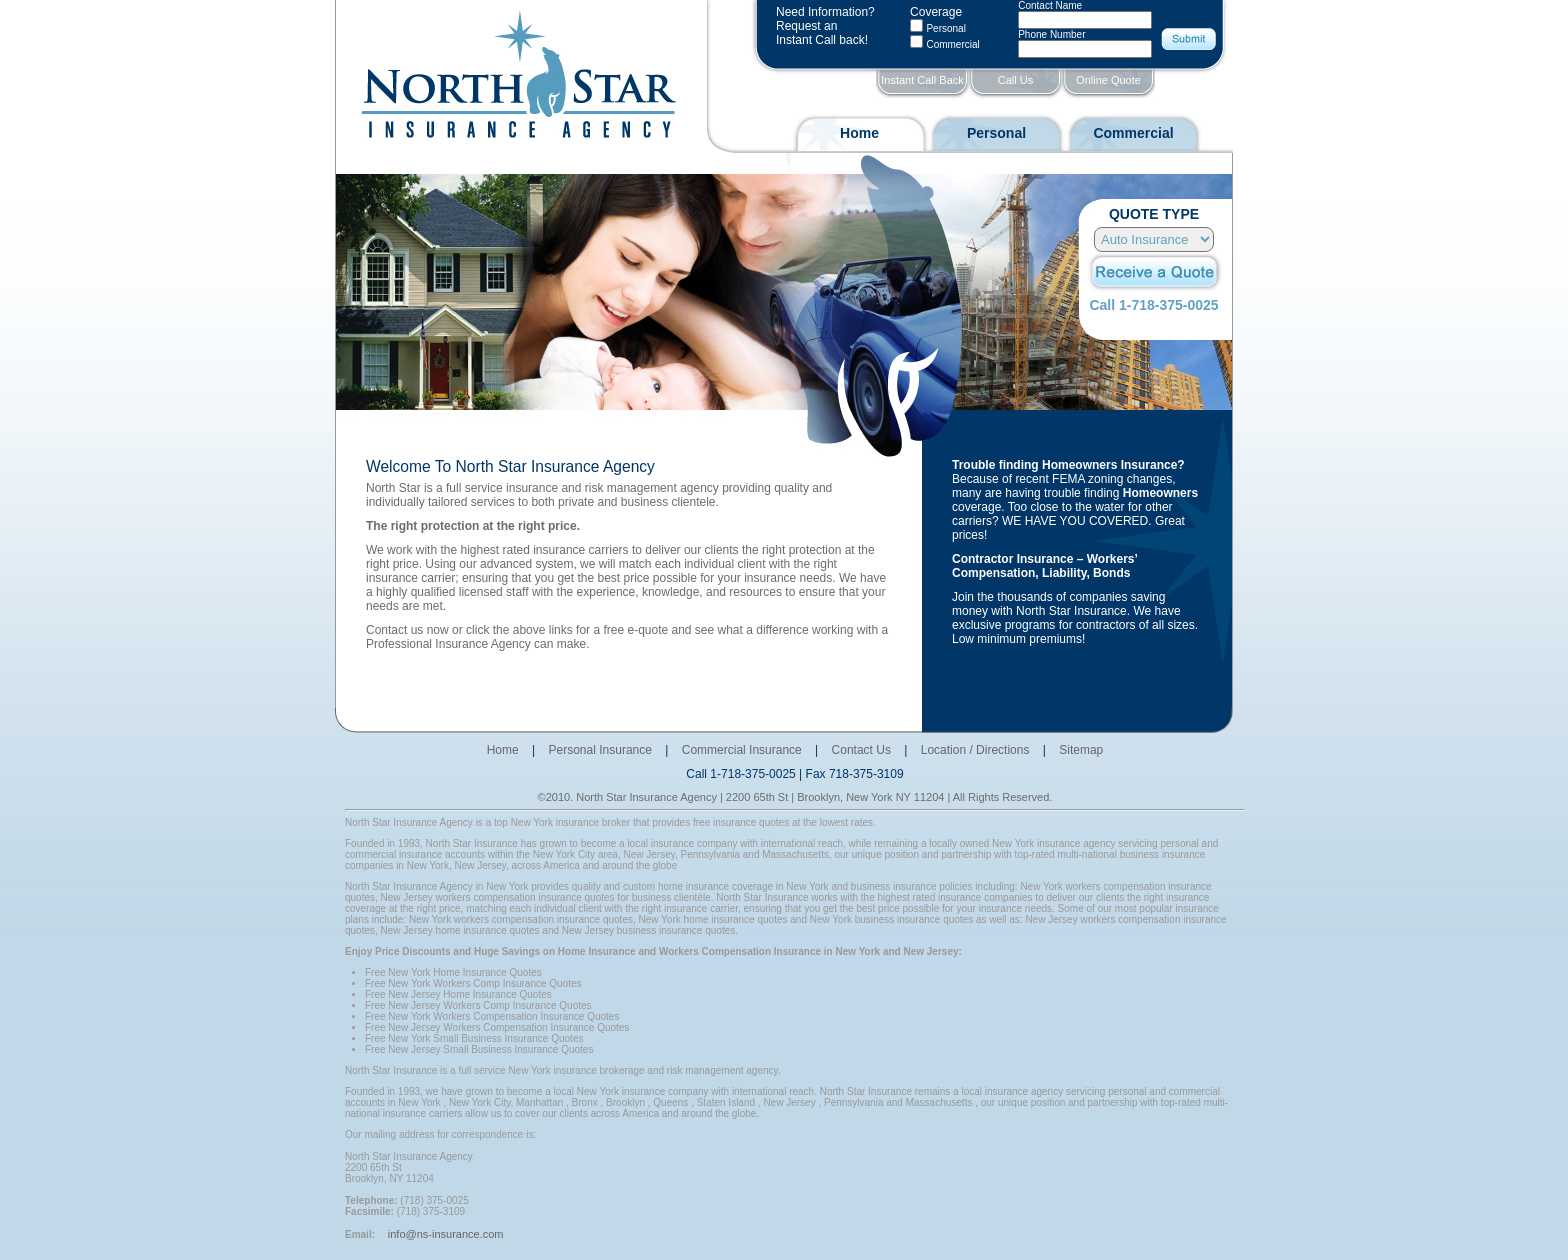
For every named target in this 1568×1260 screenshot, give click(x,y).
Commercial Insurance (742, 750)
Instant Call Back (922, 80)
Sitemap (1081, 750)
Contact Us (861, 750)
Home (859, 133)
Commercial (1133, 133)
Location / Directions (975, 750)
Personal (945, 28)
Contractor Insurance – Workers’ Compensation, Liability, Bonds (1044, 566)
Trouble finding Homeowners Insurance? (1068, 465)
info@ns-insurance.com (446, 1234)
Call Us (1015, 80)
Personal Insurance (600, 750)
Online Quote (1108, 80)
